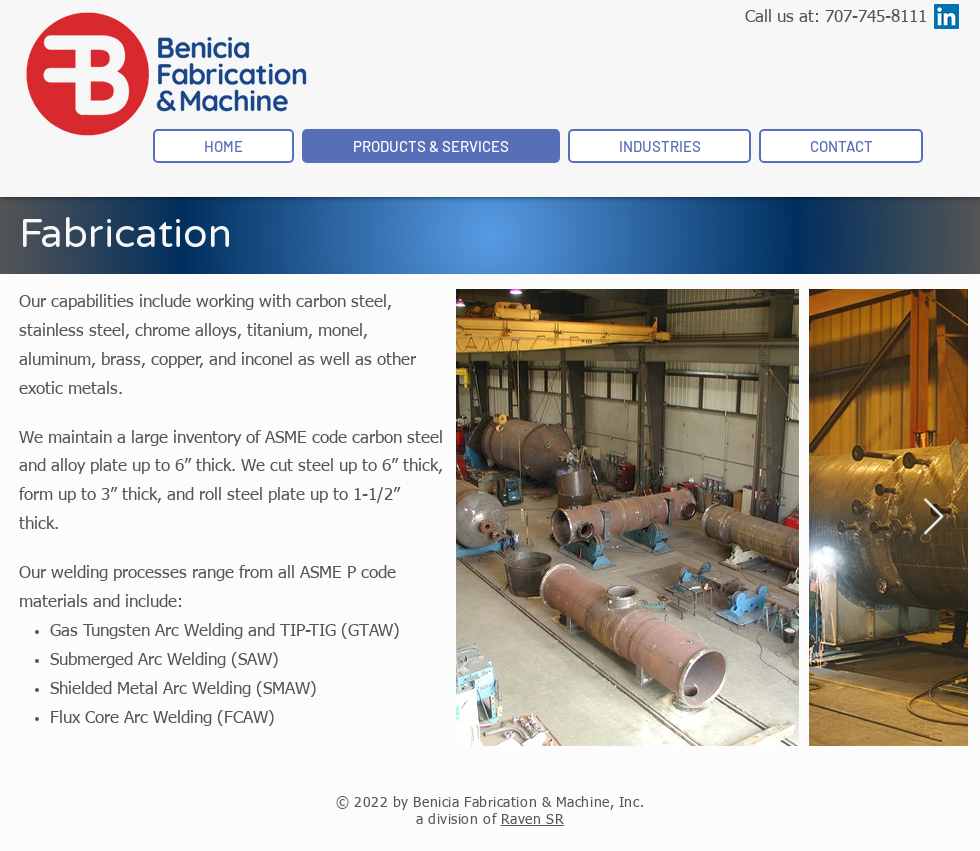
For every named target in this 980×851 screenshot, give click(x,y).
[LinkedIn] (946, 16)
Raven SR (532, 820)
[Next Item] (933, 517)
